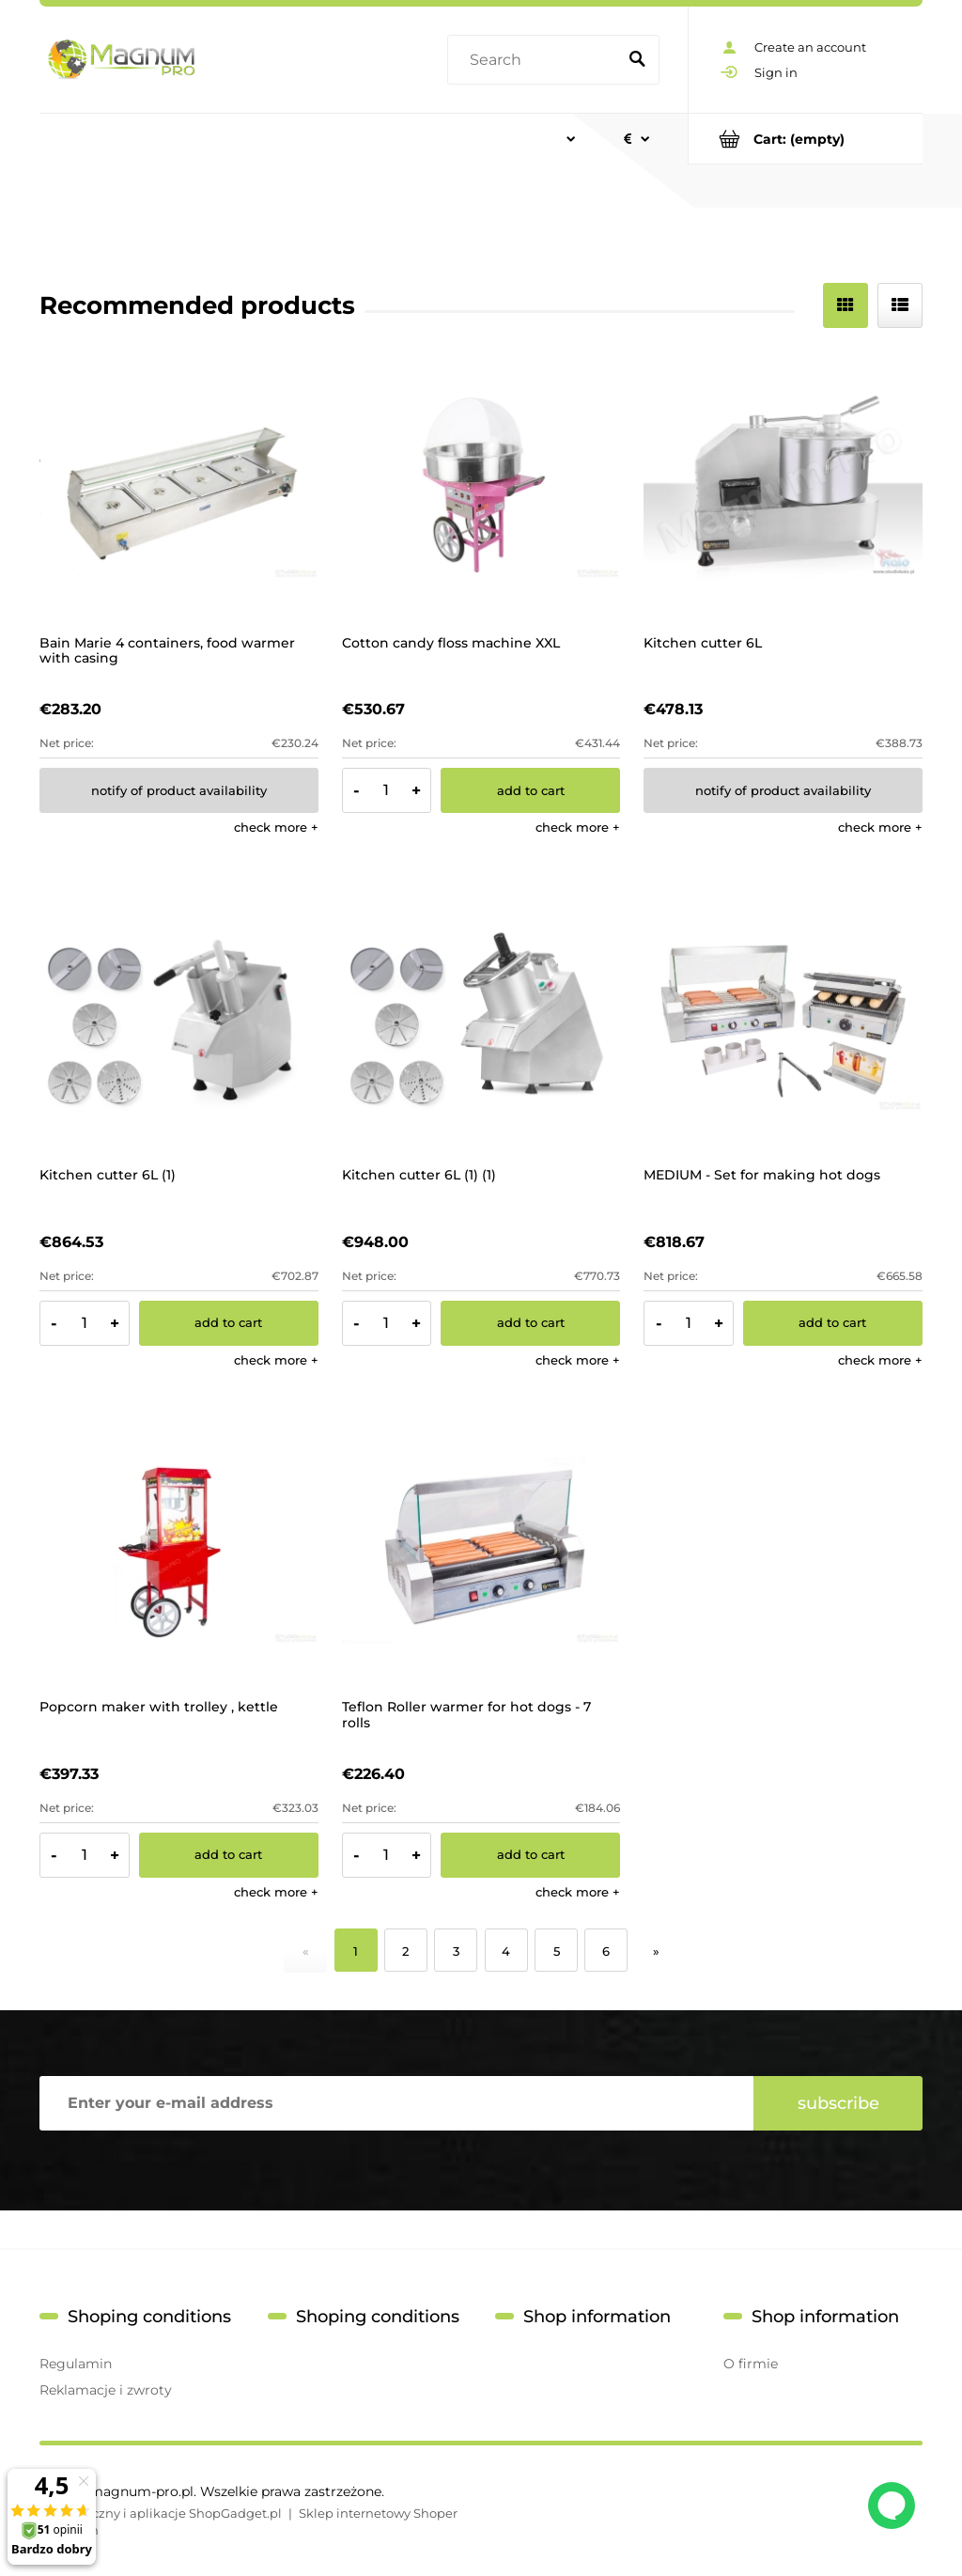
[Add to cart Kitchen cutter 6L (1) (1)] (530, 1323)
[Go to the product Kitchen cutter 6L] (783, 486)
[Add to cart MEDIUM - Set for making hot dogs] (833, 1323)
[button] (276, 827)
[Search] (637, 60)
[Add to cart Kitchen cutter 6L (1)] (228, 1323)
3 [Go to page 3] (456, 1951)
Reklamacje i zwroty (105, 2389)
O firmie (750, 2363)
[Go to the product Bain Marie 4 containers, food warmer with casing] (178, 486)
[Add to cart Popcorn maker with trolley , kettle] (228, 1855)
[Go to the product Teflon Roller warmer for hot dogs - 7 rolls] (481, 1551)
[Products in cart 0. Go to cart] (806, 139)
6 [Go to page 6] (606, 1951)
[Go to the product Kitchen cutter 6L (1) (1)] (481, 1018)
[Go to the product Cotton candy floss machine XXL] (481, 486)
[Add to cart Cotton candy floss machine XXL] (530, 790)
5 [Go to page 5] (556, 1951)
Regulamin (75, 2363)
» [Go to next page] (656, 1951)
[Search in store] (535, 60)
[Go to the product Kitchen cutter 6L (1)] (178, 1018)
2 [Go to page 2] (405, 1951)
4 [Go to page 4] (506, 1951)
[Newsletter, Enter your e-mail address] (396, 2103)
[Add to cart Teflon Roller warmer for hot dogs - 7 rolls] (530, 1855)
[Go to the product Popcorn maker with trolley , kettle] (178, 1551)
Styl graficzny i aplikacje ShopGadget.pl (160, 2513)
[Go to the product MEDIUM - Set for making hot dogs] (783, 1018)
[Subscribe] (838, 2103)
